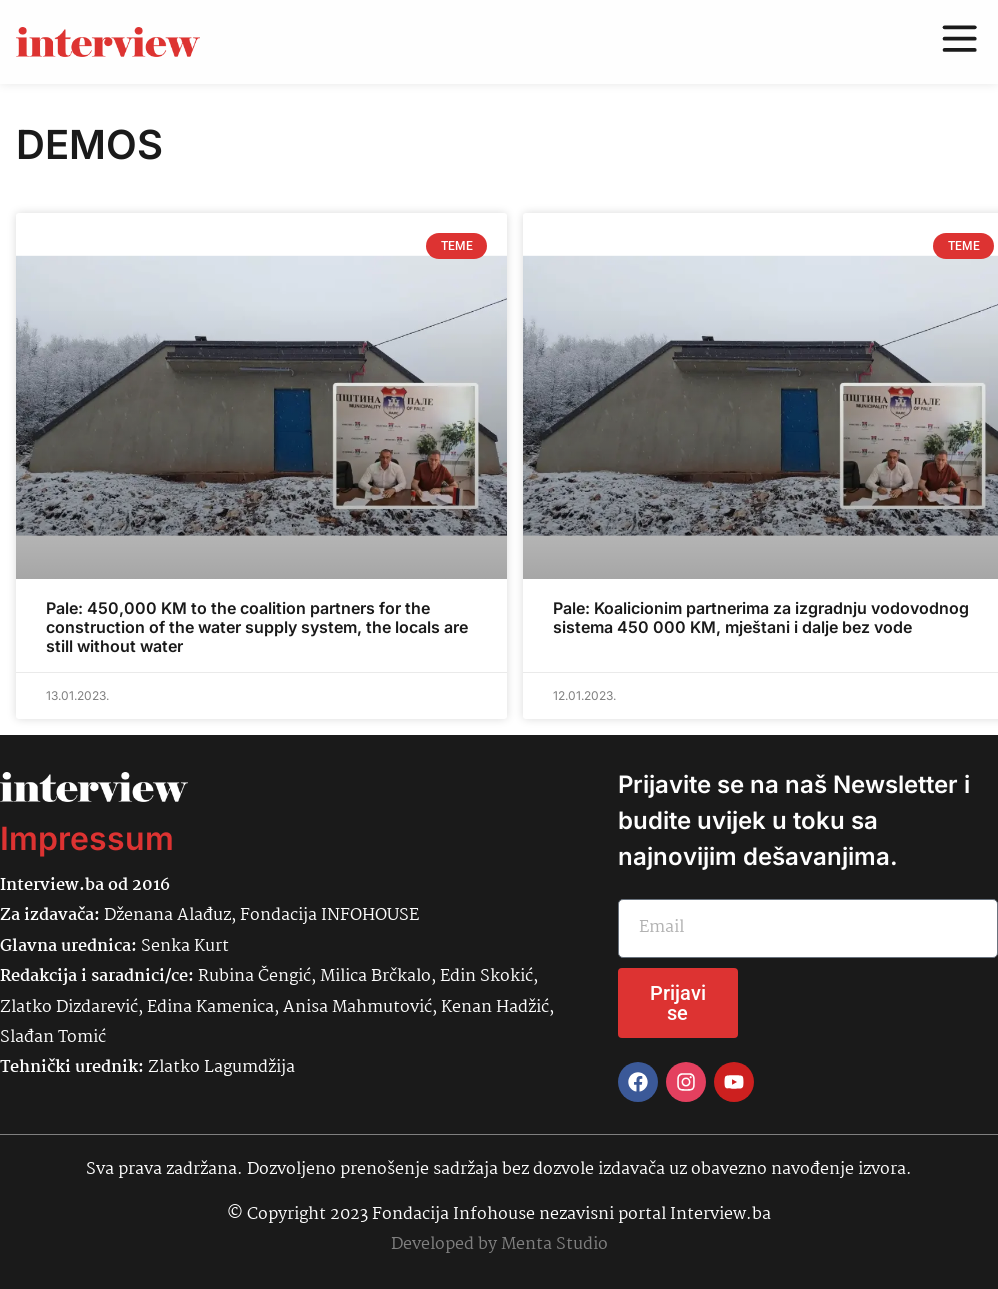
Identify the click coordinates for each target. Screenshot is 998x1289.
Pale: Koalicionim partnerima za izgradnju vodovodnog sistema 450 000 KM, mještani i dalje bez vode (761, 617)
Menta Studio (554, 1244)
